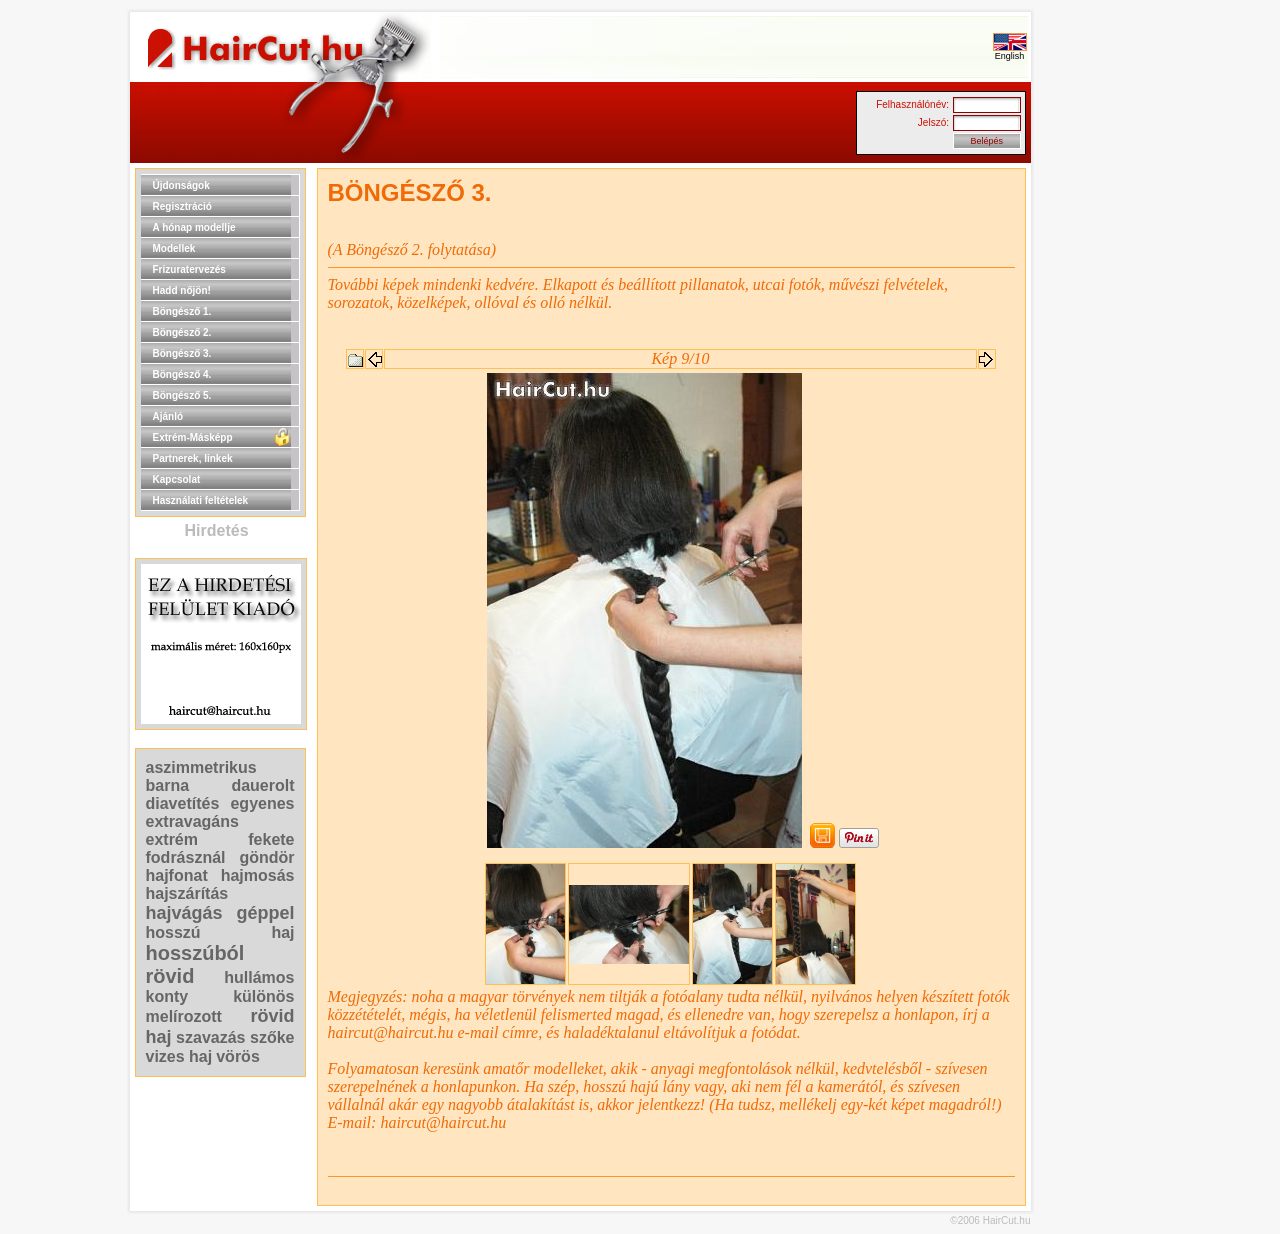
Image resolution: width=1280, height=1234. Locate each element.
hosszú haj (220, 932)
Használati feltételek (201, 500)
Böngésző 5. (182, 395)
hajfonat (177, 875)
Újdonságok (181, 185)
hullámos (259, 977)
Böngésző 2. (182, 332)
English (1010, 52)
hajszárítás (187, 893)
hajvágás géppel (220, 913)
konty (167, 996)
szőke (272, 1037)
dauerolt (262, 785)
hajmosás (258, 875)
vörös (238, 1056)
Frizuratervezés (189, 269)
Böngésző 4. (182, 374)
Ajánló (168, 416)
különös (263, 996)
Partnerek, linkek (193, 458)
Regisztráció (182, 206)
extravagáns (192, 821)
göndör (266, 857)
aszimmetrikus (201, 767)
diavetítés (183, 803)
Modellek (174, 248)
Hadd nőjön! (182, 290)
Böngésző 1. (182, 311)
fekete (271, 839)
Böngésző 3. (182, 353)
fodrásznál (186, 857)
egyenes (262, 803)
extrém (172, 839)
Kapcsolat (177, 479)
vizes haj (179, 1056)
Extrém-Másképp (193, 437)
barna (168, 785)
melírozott (184, 1016)
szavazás (210, 1037)
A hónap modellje (194, 227)
